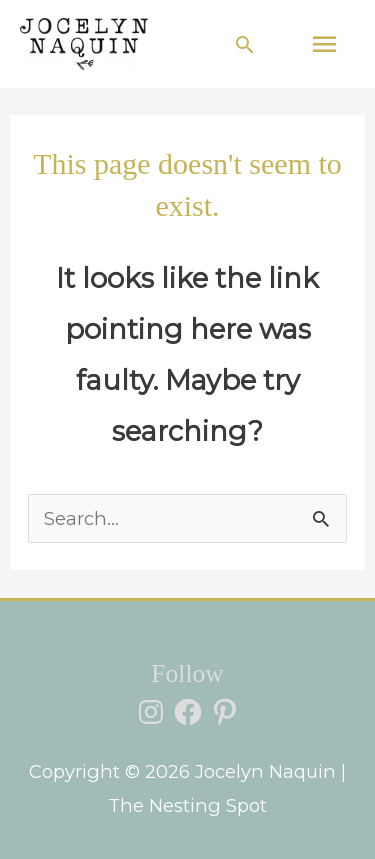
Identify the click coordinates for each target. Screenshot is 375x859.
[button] (245, 44)
